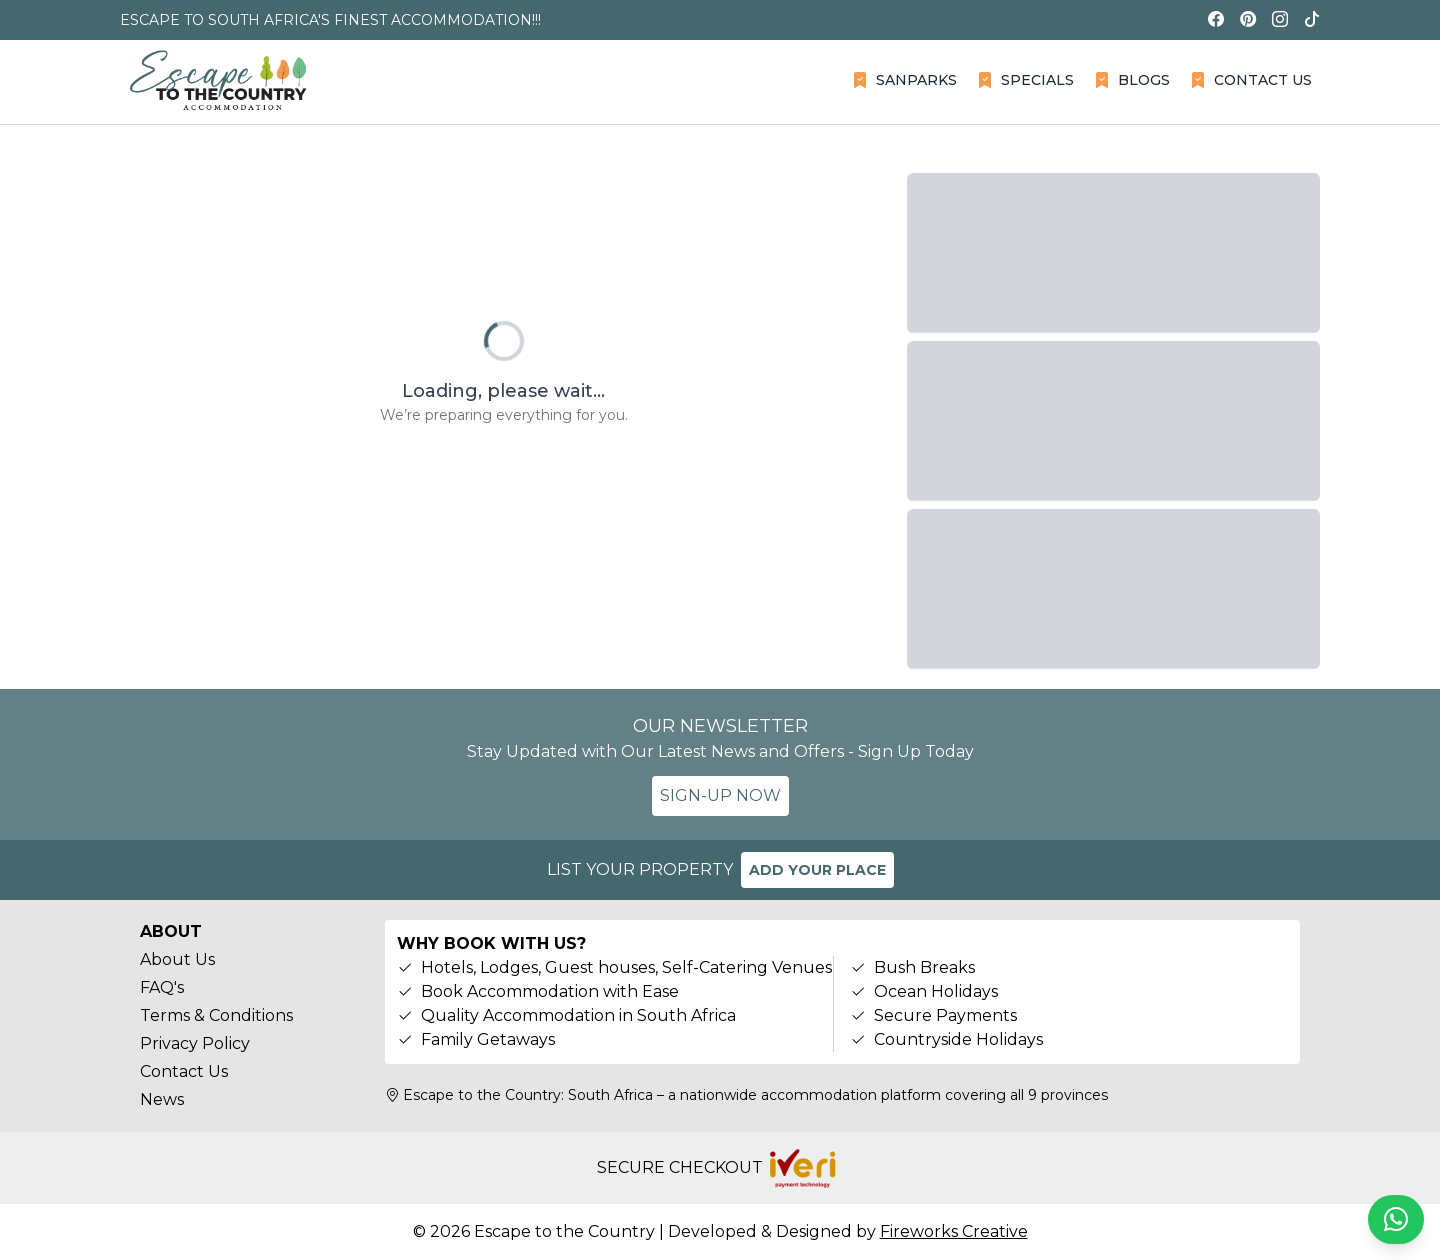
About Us (177, 959)
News (162, 1099)
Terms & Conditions (216, 1015)
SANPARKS (904, 80)
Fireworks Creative (954, 1231)
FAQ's (162, 987)
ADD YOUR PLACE (817, 870)
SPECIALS (1025, 80)
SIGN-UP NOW (720, 795)
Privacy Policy (195, 1043)
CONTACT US (1251, 80)
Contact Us (184, 1071)
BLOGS (1132, 80)
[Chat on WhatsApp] (1396, 1219)
